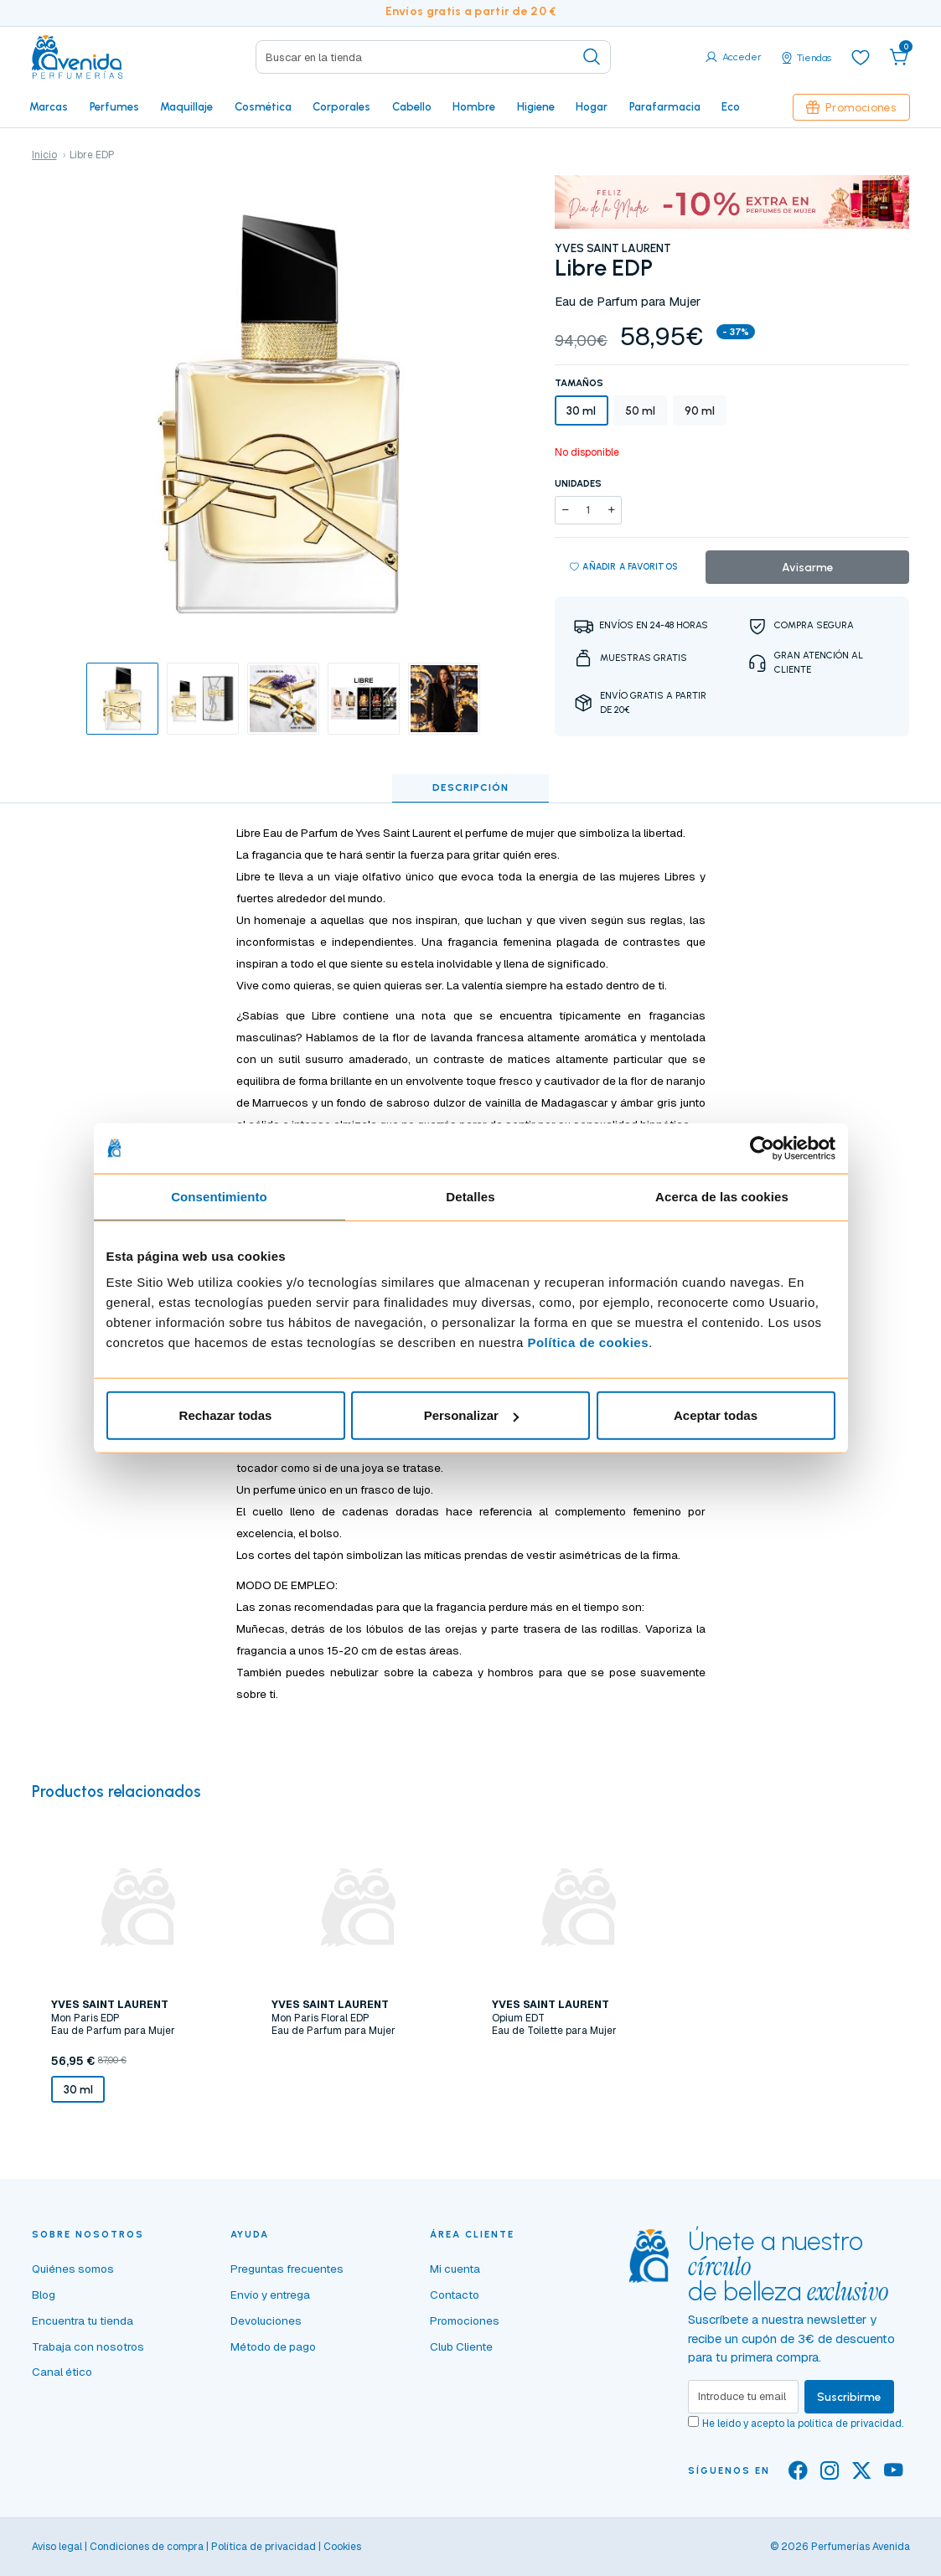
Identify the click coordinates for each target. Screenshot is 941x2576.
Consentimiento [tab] (219, 1196)
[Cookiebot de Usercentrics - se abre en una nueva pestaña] (762, 1147)
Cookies (342, 2546)
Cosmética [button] (263, 106)
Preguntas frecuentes (287, 2268)
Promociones (851, 107)
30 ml (581, 410)
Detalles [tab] (470, 1196)
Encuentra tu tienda (82, 2320)
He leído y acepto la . (802, 2423)
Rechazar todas (225, 1415)
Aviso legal (57, 2546)
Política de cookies (588, 1342)
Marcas (48, 106)
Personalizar (471, 1415)
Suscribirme (849, 2396)
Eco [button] (730, 106)
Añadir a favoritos (624, 567)
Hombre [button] (473, 106)
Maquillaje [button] (186, 106)
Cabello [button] (412, 106)
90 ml (700, 410)
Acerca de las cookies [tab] (721, 1196)
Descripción (470, 787)
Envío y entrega (270, 2294)
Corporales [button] (341, 106)
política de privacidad (850, 2423)
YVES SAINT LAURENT (613, 248)
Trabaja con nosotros (88, 2346)
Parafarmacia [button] (665, 106)
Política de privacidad (263, 2546)
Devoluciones (266, 2320)
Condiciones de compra (147, 2546)
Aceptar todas (715, 1415)
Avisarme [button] (808, 567)
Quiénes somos (73, 2268)
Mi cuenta (455, 2268)
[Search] (433, 57)
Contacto (454, 2294)
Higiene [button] (536, 106)
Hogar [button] (592, 106)
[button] (899, 57)
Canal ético (62, 2371)
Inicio (44, 155)
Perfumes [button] (114, 106)
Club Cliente (461, 2346)
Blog (43, 2294)
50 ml (640, 410)
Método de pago (273, 2346)
